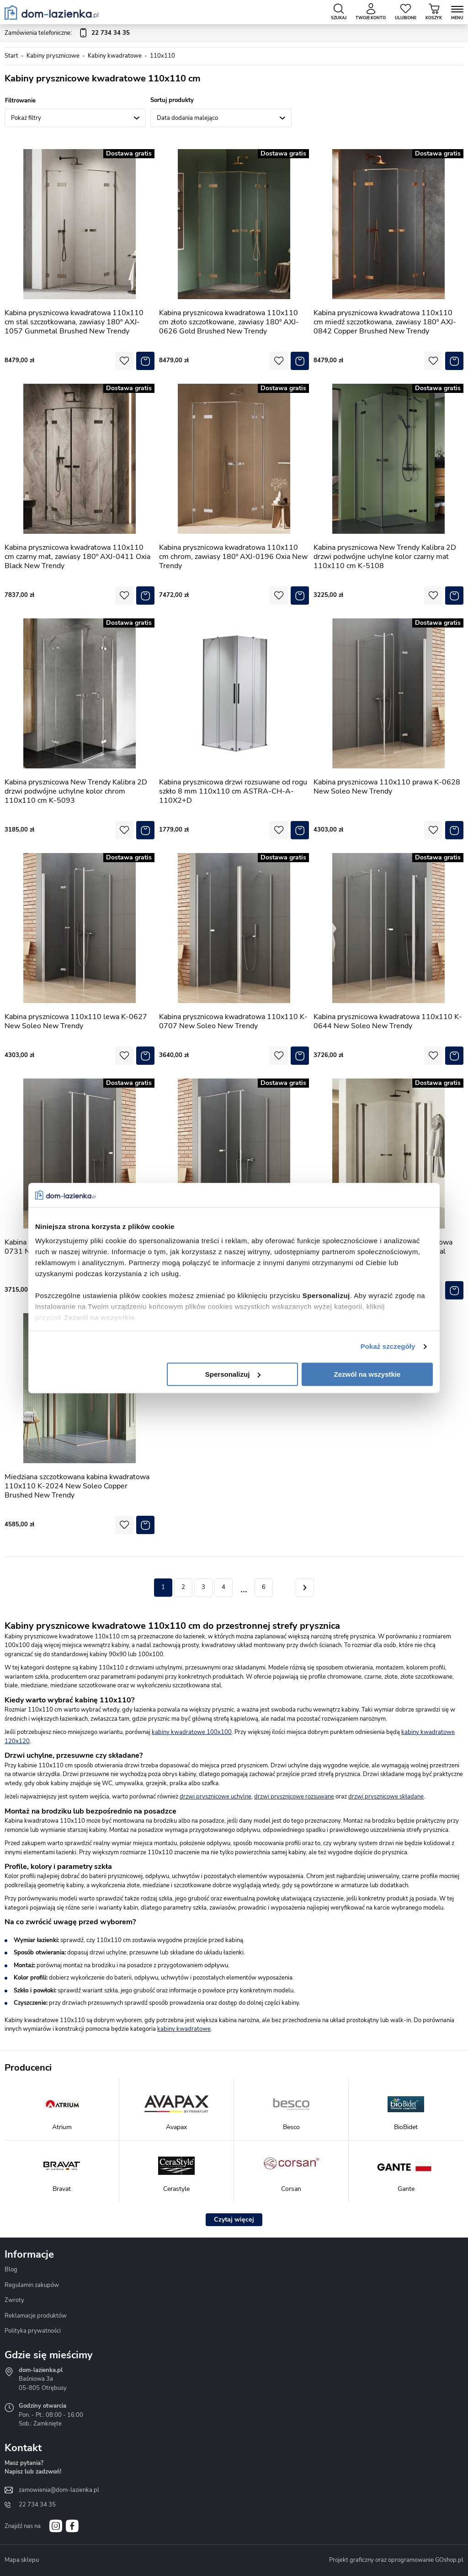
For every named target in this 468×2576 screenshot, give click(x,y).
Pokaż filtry (26, 118)
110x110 (162, 56)
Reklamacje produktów (36, 2316)
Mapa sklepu (22, 2560)
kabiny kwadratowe (184, 2029)
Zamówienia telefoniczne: (67, 33)
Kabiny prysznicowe (53, 56)
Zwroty (14, 2300)
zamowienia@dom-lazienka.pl (59, 2490)
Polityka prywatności (33, 2331)
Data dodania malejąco (187, 118)
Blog (11, 2269)
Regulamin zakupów (32, 2285)
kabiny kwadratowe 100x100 (192, 1732)
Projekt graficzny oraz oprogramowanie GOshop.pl (396, 2560)
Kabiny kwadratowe (115, 56)
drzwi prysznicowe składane (386, 1796)
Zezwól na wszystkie (367, 1374)
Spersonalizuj (233, 1374)
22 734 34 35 (37, 2505)
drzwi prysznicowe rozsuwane (294, 1796)
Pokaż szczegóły (388, 1346)
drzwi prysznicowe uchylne (215, 1796)
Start (11, 56)
